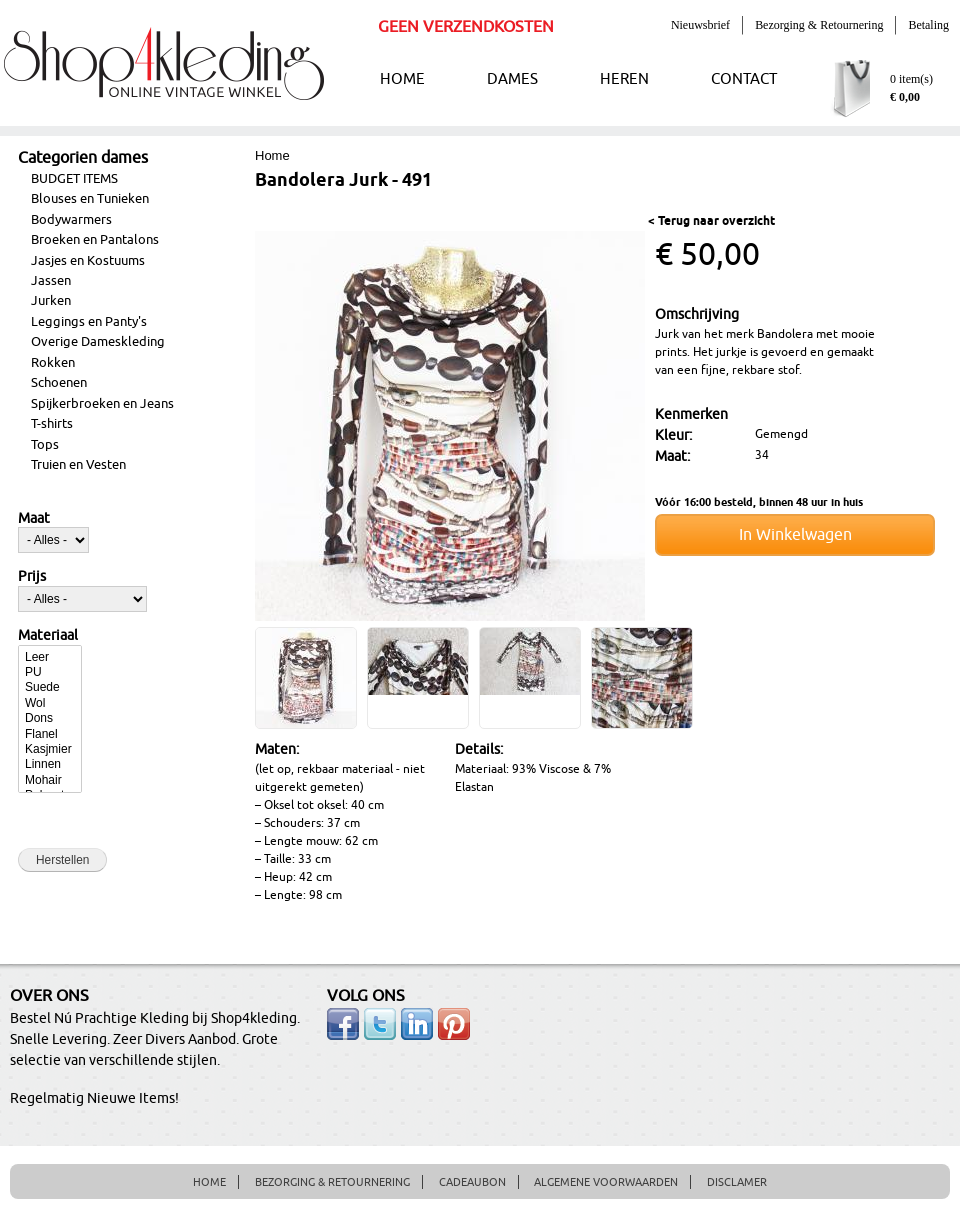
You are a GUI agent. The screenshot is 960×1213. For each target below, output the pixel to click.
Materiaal (48, 636)
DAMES (512, 79)
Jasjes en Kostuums (88, 261)
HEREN (624, 79)
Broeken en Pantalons (95, 240)
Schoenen (59, 383)
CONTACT (744, 79)
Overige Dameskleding (98, 342)
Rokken (53, 363)
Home (272, 155)
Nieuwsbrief (700, 25)
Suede (50, 687)
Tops (45, 445)
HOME (402, 79)
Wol (50, 703)
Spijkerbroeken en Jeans (102, 404)
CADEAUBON (472, 1182)
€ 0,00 (905, 97)
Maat (34, 519)
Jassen (51, 281)
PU (50, 672)
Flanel (50, 734)
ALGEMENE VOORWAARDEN (606, 1182)
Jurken (51, 301)
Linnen (50, 764)
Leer (50, 657)
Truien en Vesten (78, 465)
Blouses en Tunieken (90, 199)
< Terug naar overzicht (711, 221)
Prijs (32, 577)
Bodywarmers (71, 220)
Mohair (50, 780)
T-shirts (52, 424)
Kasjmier (50, 749)
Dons (50, 718)
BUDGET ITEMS (74, 179)
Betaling (928, 25)
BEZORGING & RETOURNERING (332, 1182)
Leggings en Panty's (89, 322)
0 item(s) (911, 79)
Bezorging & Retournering (819, 25)
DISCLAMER (737, 1182)
